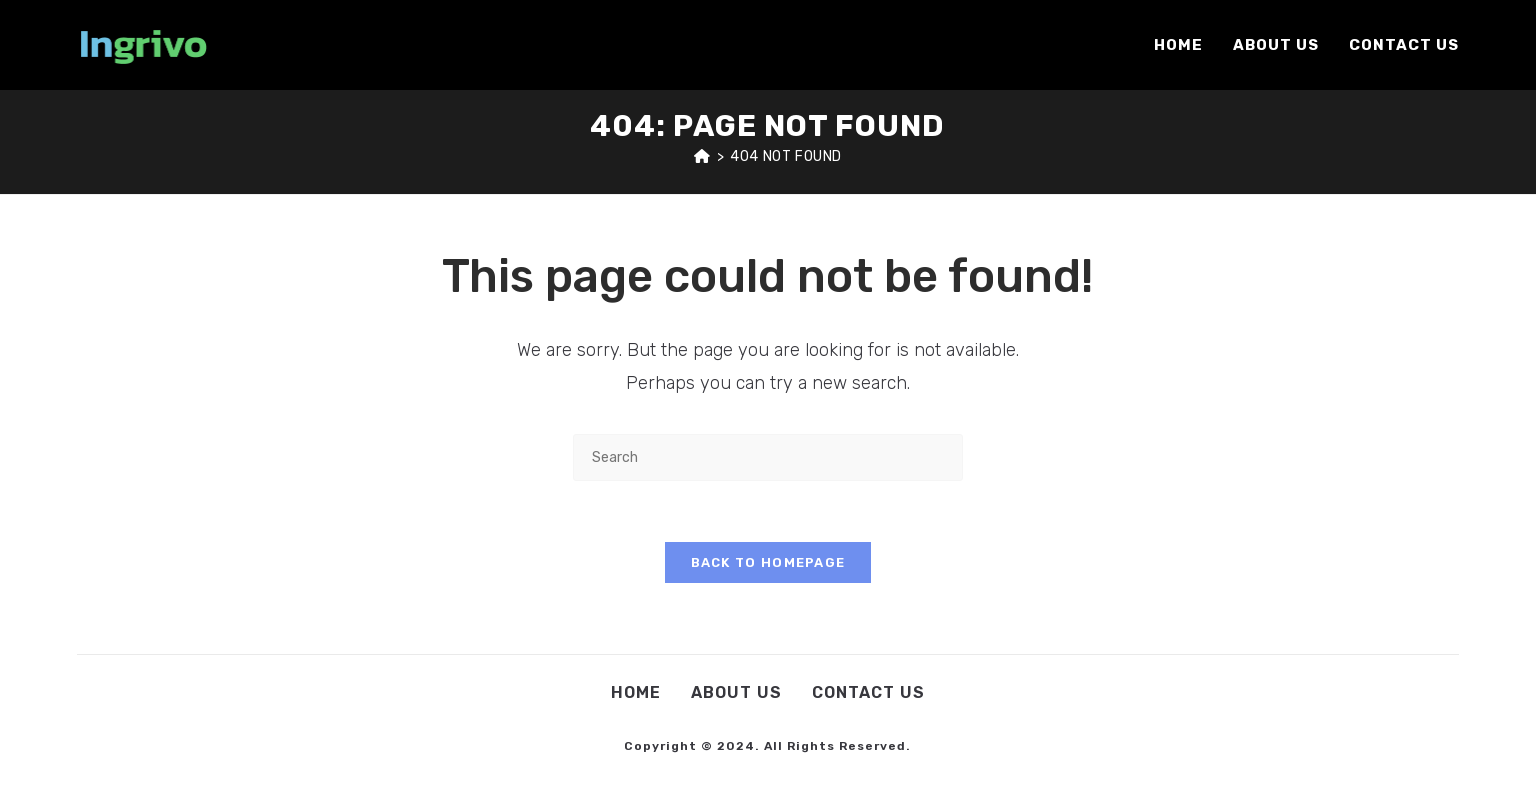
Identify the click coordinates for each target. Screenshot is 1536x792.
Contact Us (868, 692)
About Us (736, 692)
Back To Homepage (768, 562)
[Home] (702, 156)
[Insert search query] (768, 457)
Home (636, 692)
